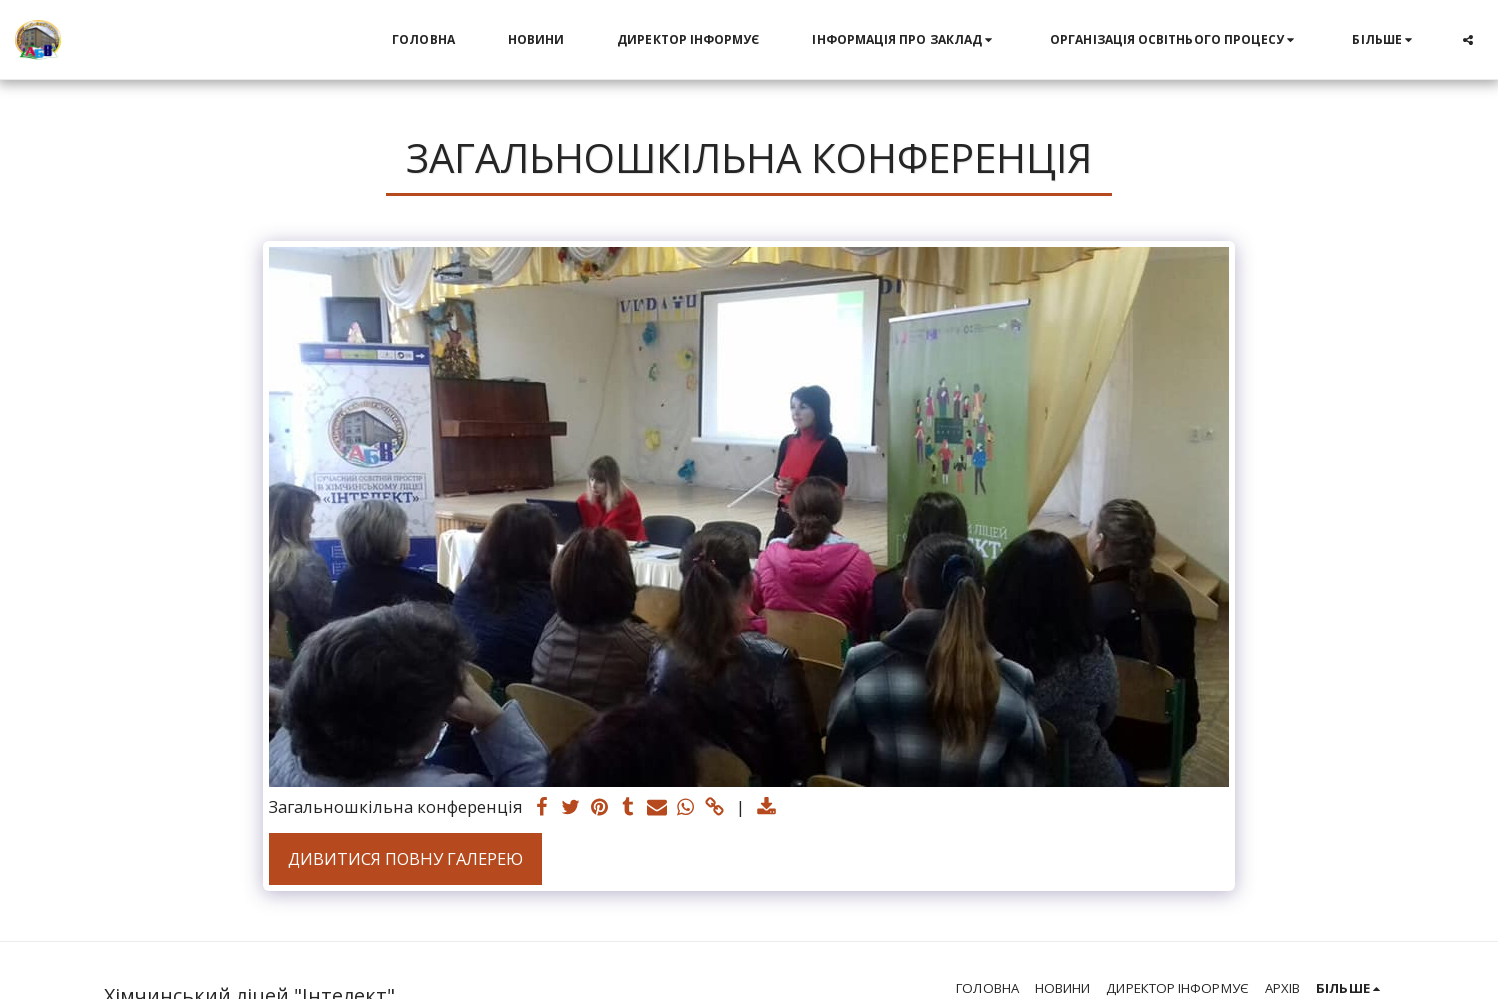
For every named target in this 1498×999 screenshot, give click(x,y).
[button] (904, 40)
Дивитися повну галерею (405, 858)
